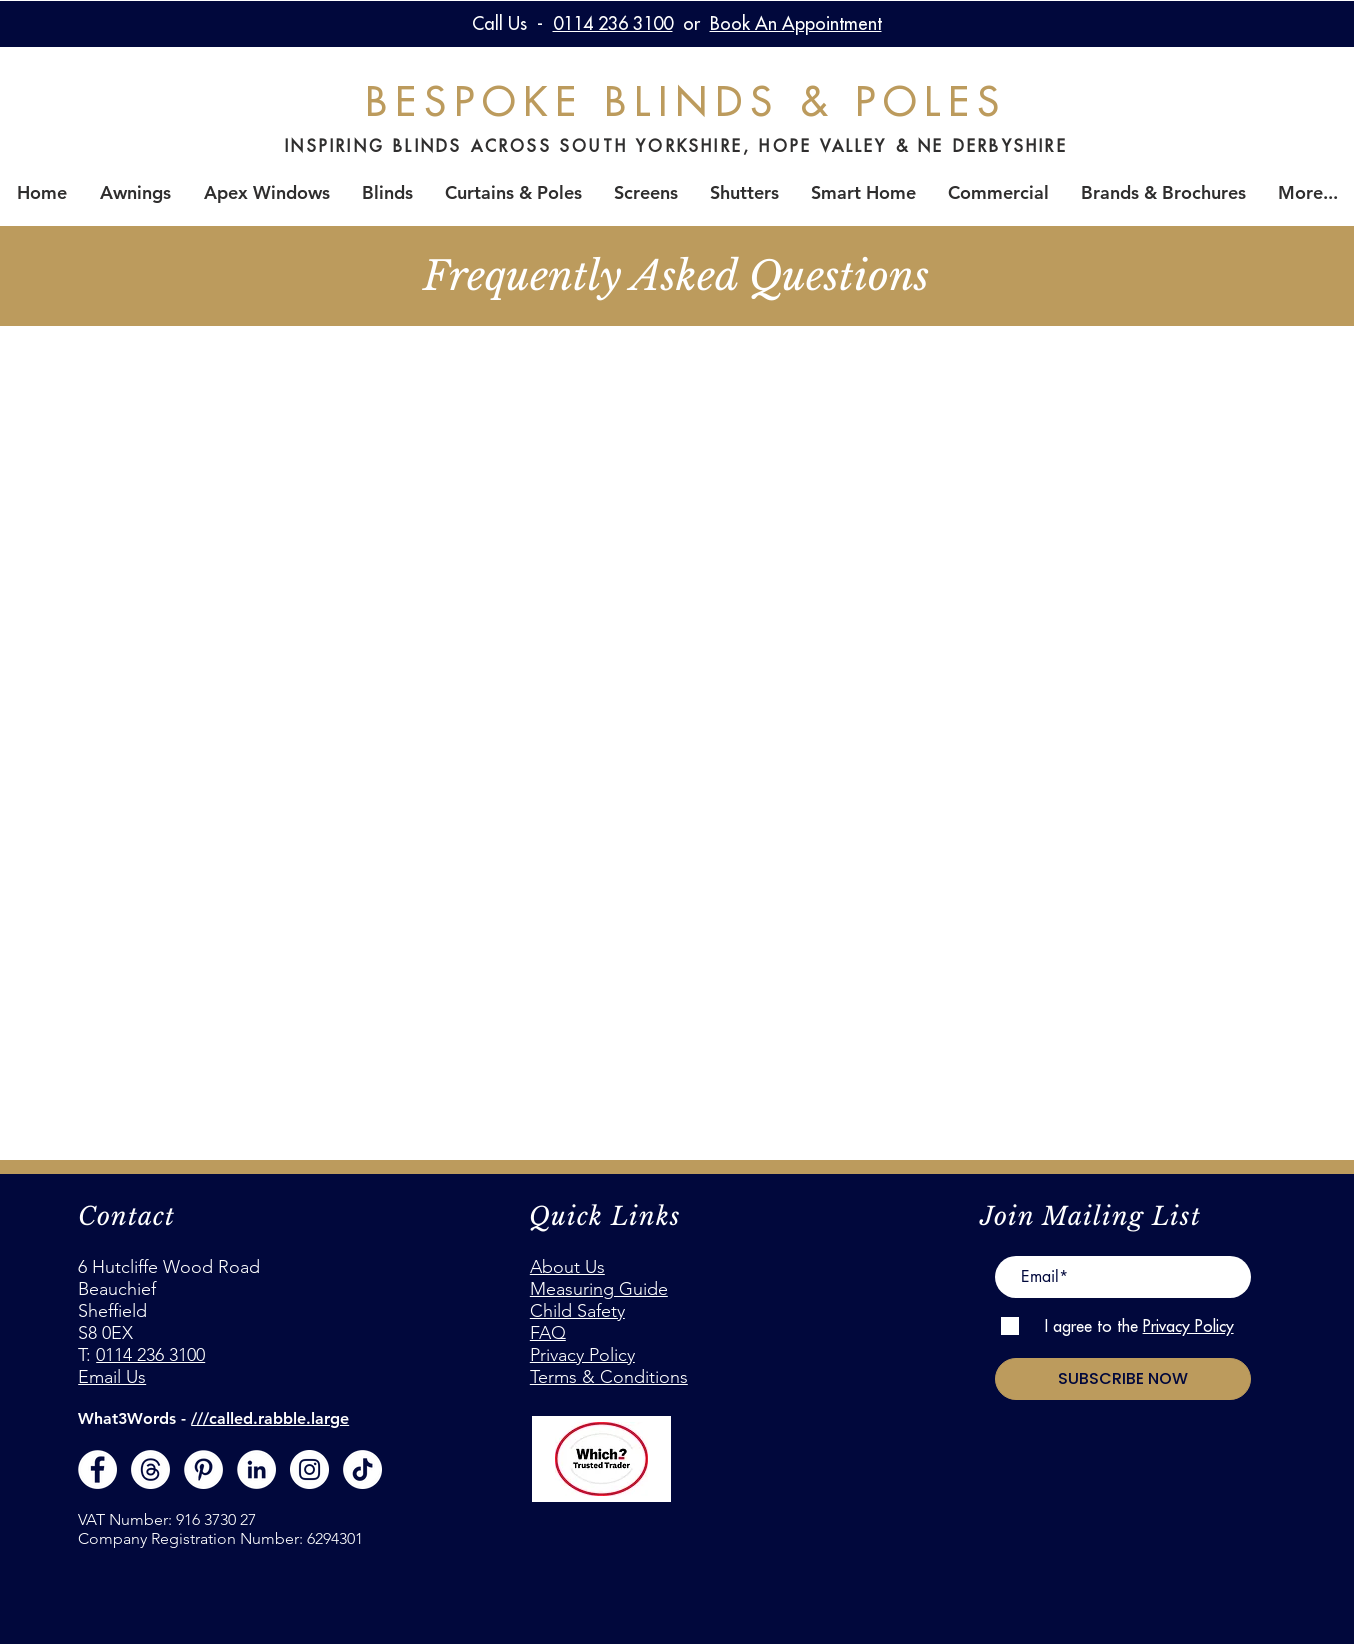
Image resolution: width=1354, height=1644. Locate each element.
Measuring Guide (599, 1289)
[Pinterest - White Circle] (203, 1469)
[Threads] (150, 1469)
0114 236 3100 (150, 1355)
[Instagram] (309, 1469)
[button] (387, 193)
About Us (567, 1267)
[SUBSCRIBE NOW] (1123, 1379)
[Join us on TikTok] (362, 1469)
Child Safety (577, 1311)
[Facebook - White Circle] (97, 1469)
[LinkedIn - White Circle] (256, 1469)
